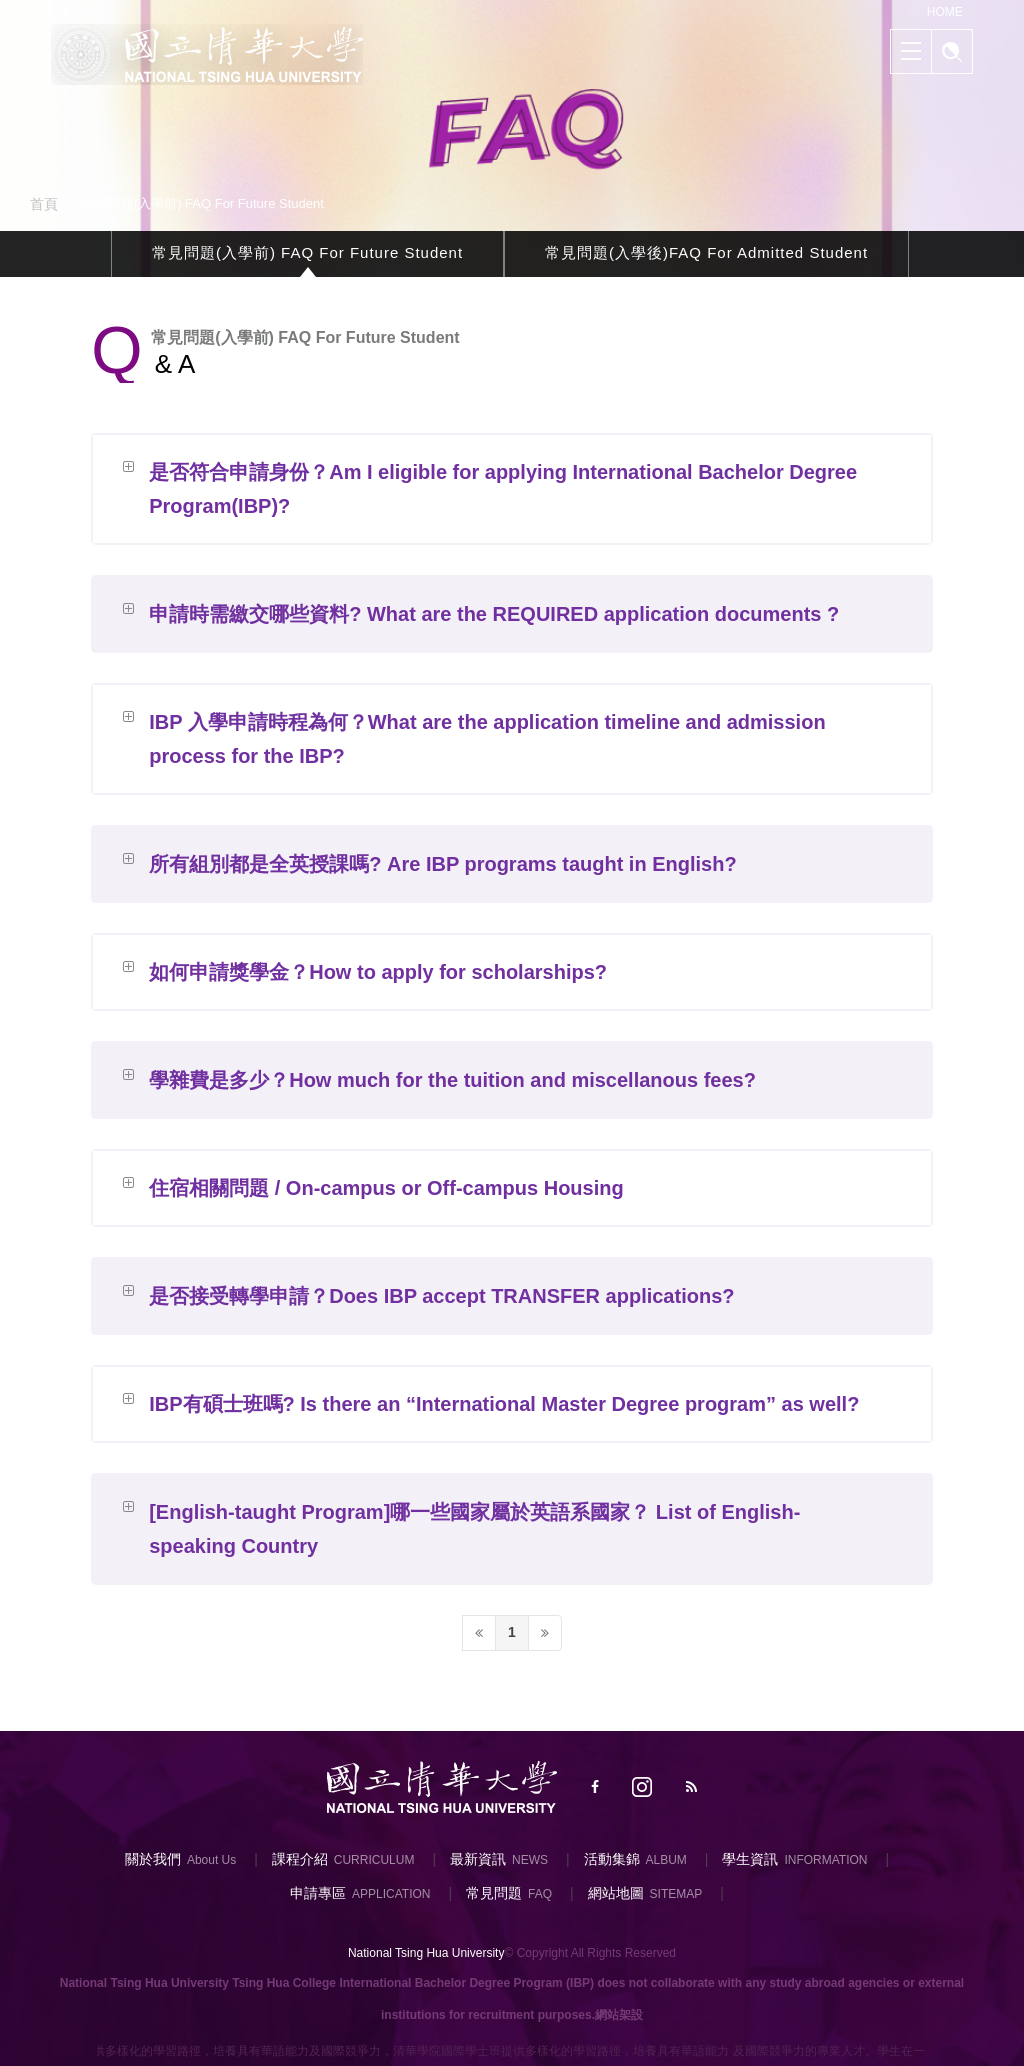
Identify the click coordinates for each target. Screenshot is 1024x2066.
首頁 (44, 204)
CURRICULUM (374, 1860)
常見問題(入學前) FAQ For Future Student (307, 256)
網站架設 (619, 2015)
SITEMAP (676, 1894)
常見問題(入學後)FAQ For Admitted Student (706, 256)
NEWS (530, 1860)
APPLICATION (391, 1894)
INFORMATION (825, 1860)
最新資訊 (478, 1859)
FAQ (540, 1894)
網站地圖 (616, 1893)
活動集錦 (612, 1859)
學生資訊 (750, 1859)
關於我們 (153, 1859)
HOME (945, 12)
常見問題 (494, 1893)
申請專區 (318, 1893)
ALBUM (666, 1860)
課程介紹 (300, 1859)
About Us (211, 1860)
